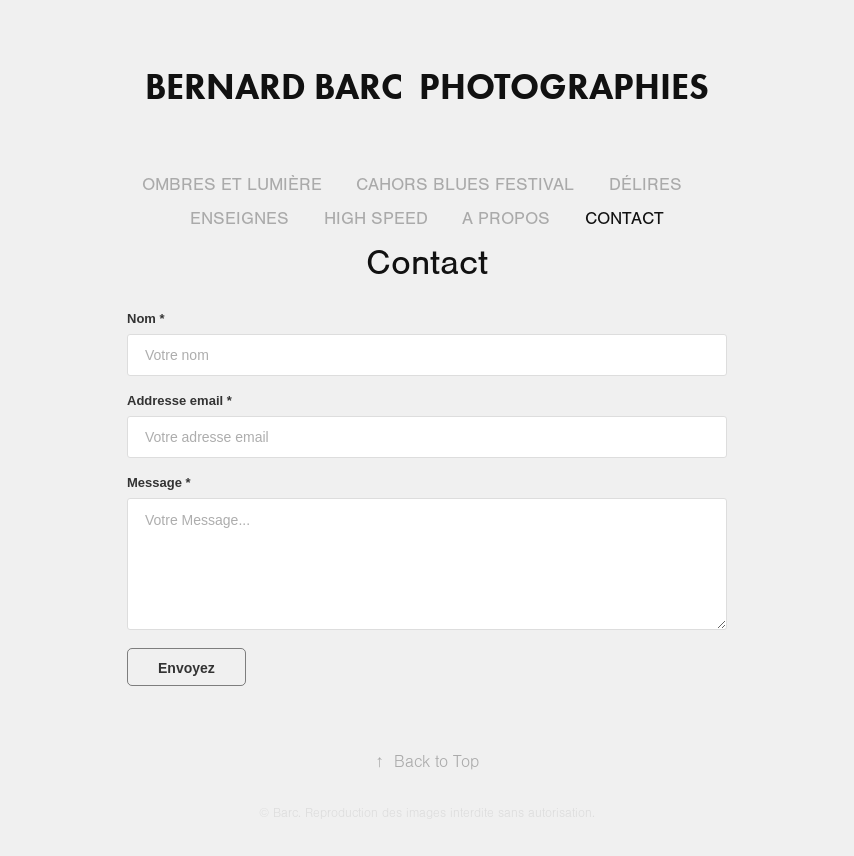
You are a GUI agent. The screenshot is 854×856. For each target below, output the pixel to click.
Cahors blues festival (465, 184)
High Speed (376, 218)
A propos (506, 218)
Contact (624, 218)
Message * (159, 483)
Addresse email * (179, 401)
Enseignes (239, 218)
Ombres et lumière (232, 184)
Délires (645, 184)
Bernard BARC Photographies (427, 86)
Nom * (146, 319)
